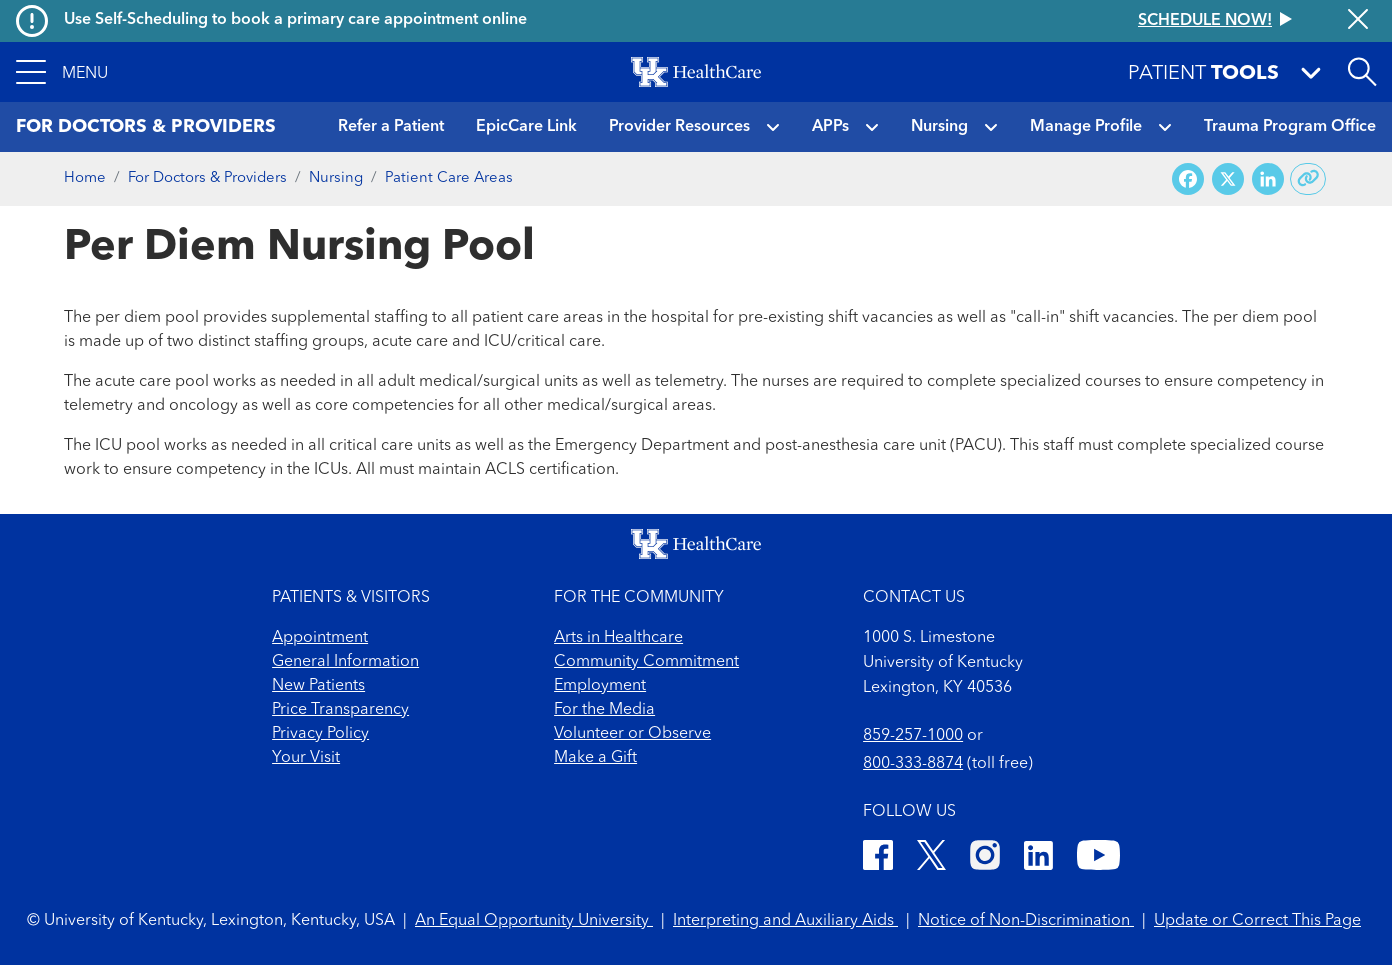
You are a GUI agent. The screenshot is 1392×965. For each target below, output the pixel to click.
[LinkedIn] (1038, 858)
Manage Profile (1086, 127)
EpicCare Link (526, 127)
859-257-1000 (913, 736)
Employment (600, 686)
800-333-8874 (913, 764)
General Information (345, 662)
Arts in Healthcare (618, 638)
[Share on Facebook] (1188, 179)
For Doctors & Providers (207, 178)
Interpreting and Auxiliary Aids (785, 921)
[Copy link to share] (1308, 179)
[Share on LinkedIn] (1268, 179)
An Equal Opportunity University (534, 921)
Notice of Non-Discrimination (1026, 921)
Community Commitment (646, 662)
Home (85, 178)
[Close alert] (1358, 21)
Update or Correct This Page (1257, 921)
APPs (830, 127)
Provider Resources (679, 127)
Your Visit (306, 758)
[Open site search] (1362, 72)
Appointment (320, 638)
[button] (62, 72)
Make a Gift (595, 758)
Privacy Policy (320, 734)
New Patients (318, 686)
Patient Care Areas (449, 178)
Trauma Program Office (1290, 127)
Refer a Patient (391, 127)
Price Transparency (340, 710)
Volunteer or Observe (632, 734)
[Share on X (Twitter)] (1228, 179)
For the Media (604, 710)
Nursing (939, 127)
